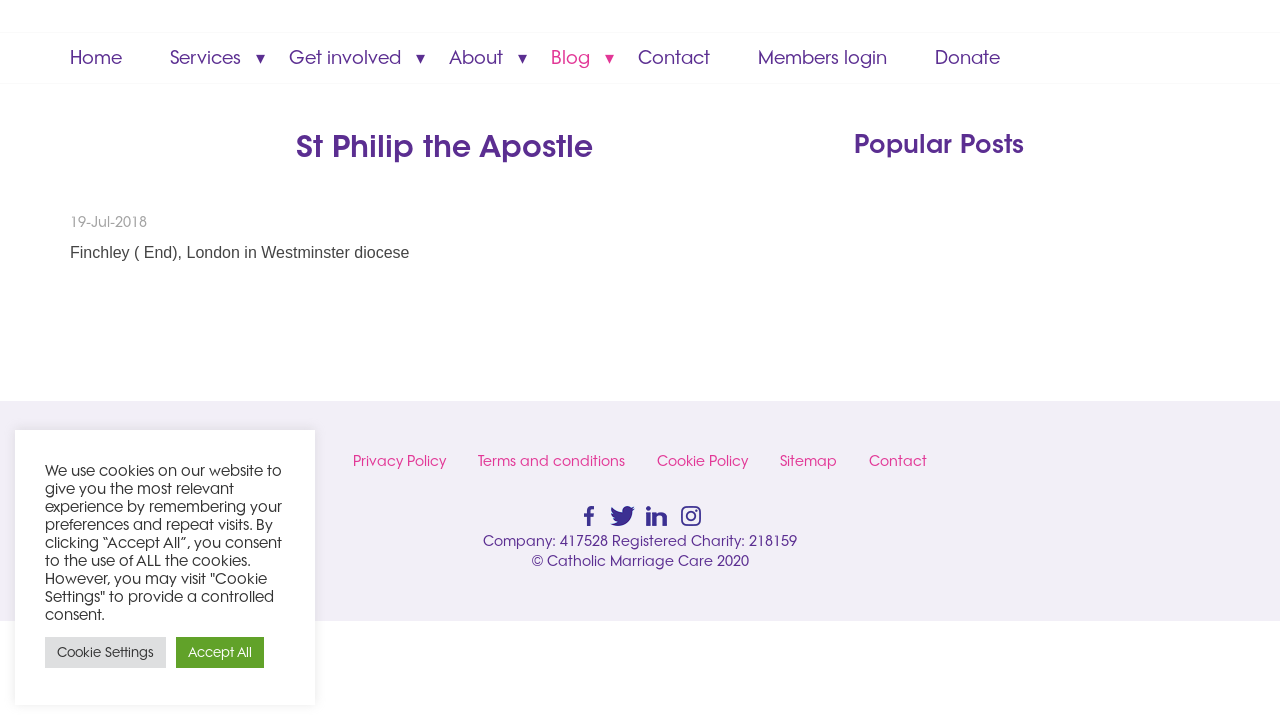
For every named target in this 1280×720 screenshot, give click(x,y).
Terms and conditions (551, 461)
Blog (570, 57)
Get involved (345, 57)
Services (205, 57)
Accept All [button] (220, 652)
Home (96, 57)
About (476, 57)
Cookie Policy (702, 461)
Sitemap (808, 461)
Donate (967, 57)
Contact (674, 57)
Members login (822, 57)
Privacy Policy (399, 461)
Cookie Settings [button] (105, 652)
